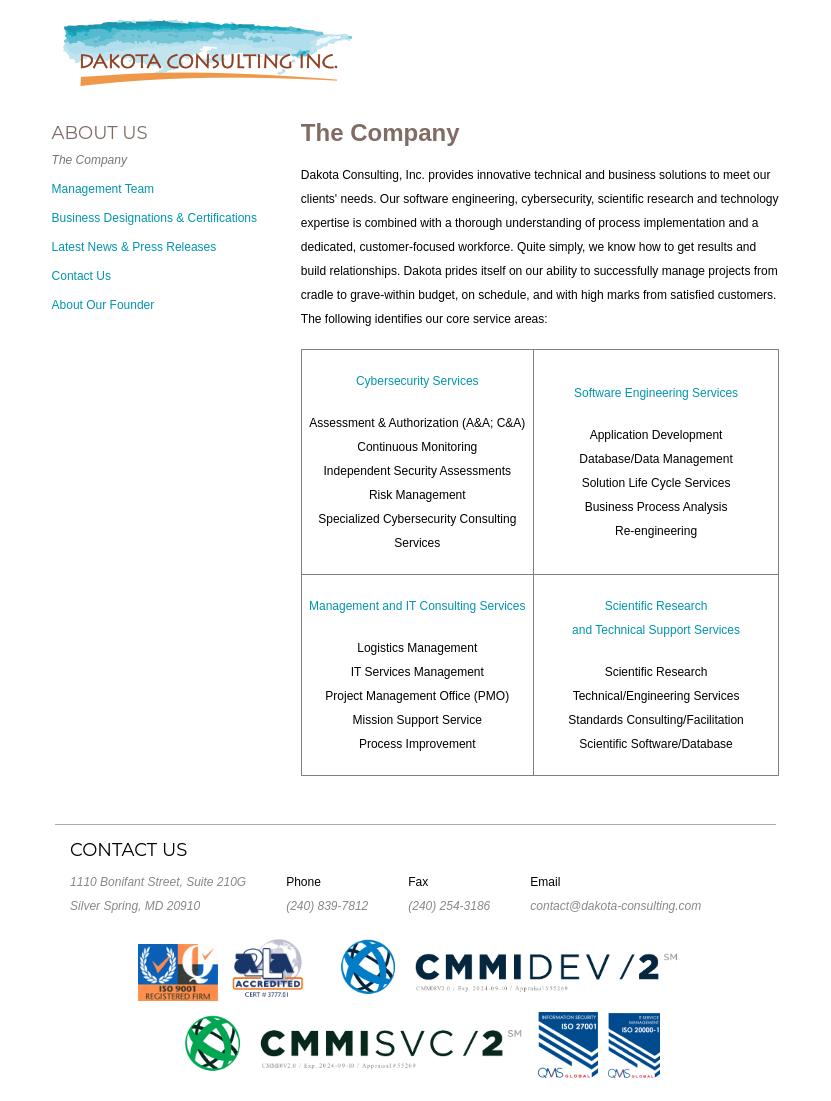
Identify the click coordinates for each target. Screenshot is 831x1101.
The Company (89, 160)
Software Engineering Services (656, 393)
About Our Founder (103, 305)
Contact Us (81, 276)
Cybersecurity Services (417, 381)
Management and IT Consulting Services (417, 606)
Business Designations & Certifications (154, 218)
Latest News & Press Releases (134, 247)
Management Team (103, 189)
